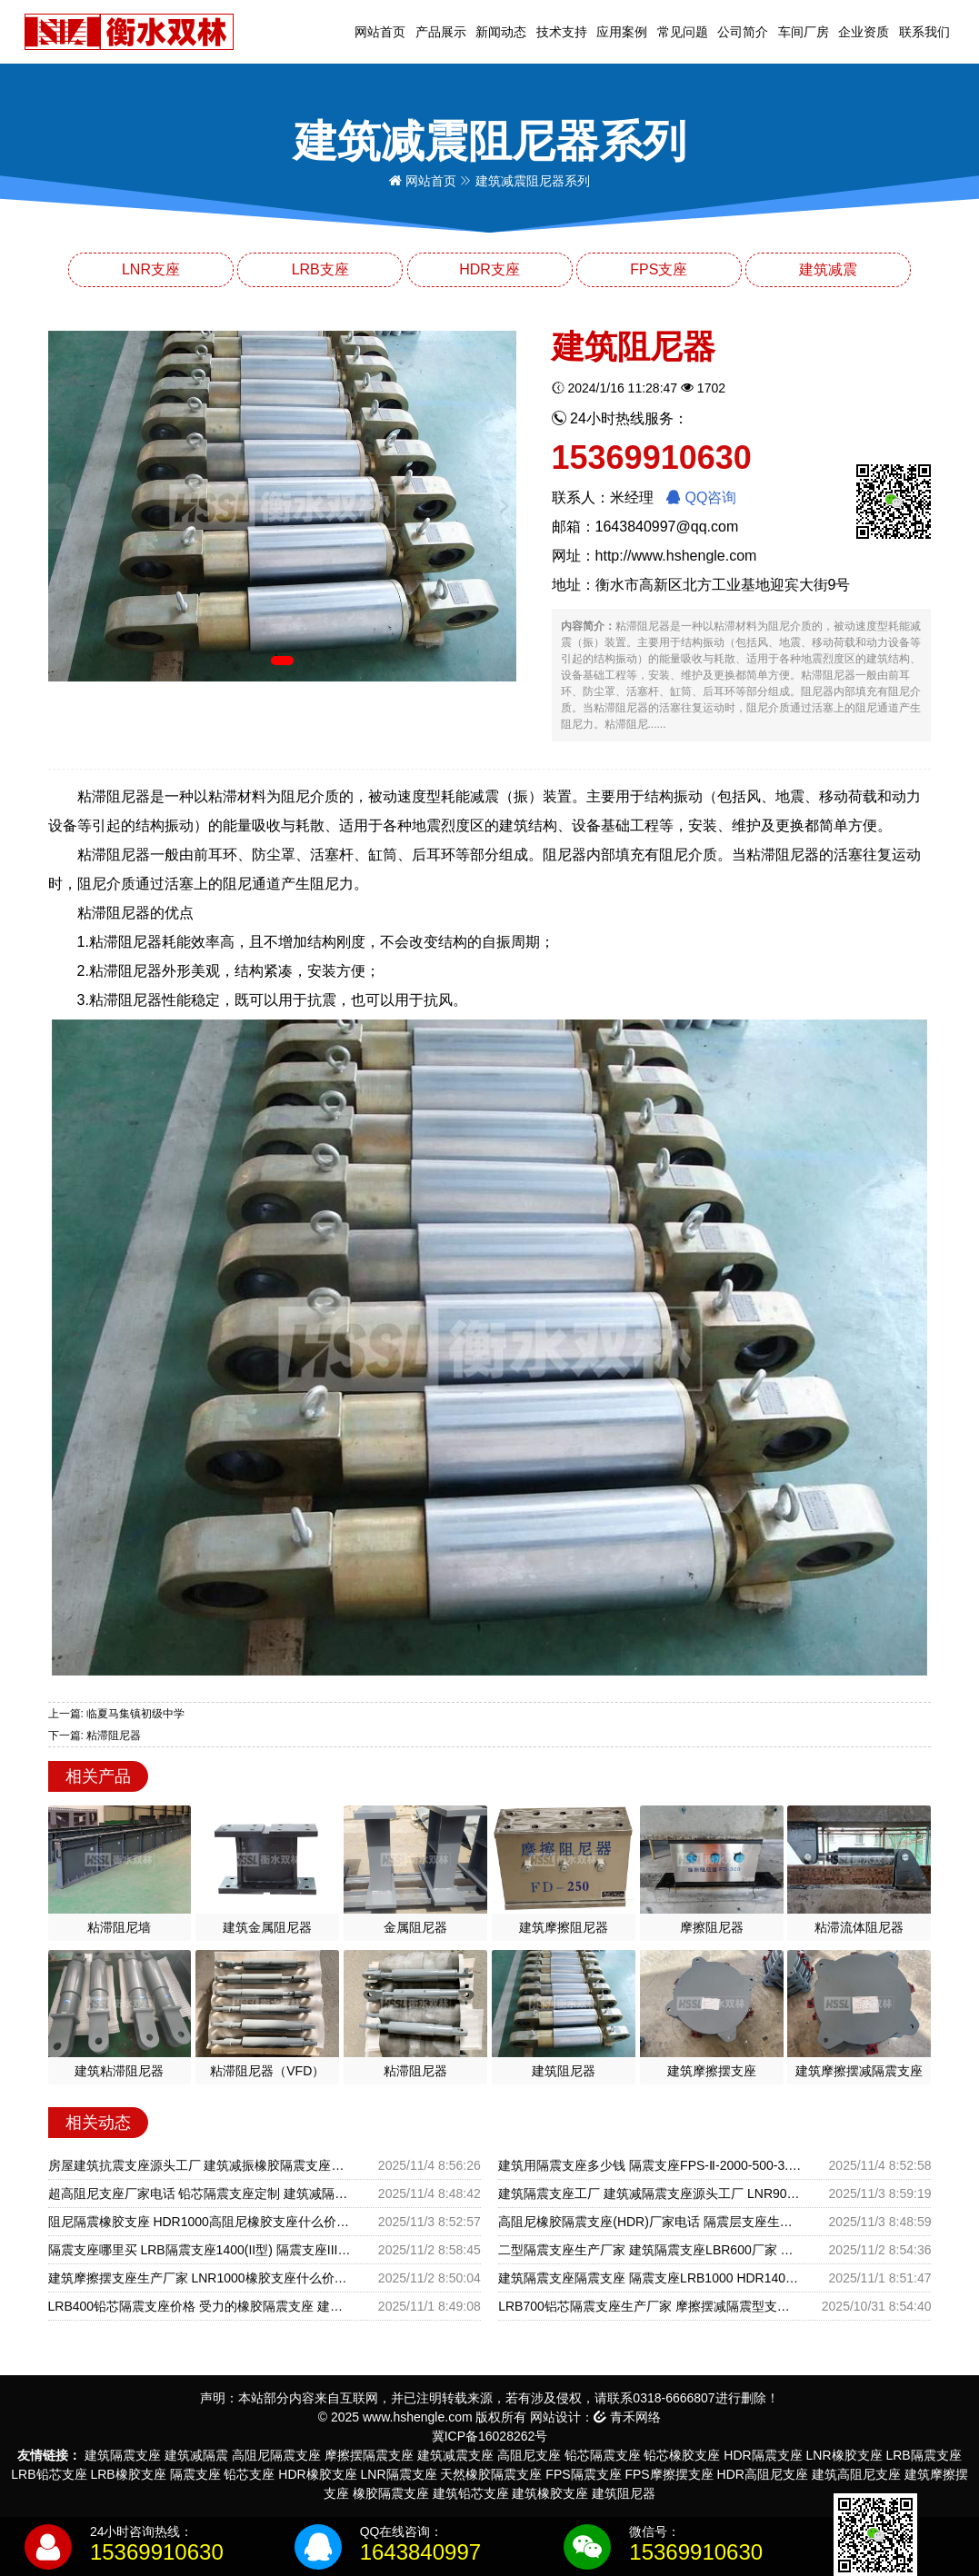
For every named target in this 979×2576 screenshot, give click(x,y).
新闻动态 (500, 32)
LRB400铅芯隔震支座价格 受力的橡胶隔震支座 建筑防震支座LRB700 (199, 2306)
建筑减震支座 (455, 2455)
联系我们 (924, 32)
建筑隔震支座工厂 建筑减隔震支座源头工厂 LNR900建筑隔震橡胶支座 (649, 2193)
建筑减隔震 (196, 2455)
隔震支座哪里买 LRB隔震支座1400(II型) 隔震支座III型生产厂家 (199, 2250)
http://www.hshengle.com (676, 555)
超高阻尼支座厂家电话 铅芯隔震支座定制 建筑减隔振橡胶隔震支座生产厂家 (199, 2193)
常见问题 (682, 32)
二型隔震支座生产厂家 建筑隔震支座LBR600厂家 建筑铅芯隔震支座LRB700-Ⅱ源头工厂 (649, 2250)
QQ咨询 (701, 497)
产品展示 (440, 32)
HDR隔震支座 (763, 2455)
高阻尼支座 (529, 2455)
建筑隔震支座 (123, 2455)
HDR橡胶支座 (317, 2474)
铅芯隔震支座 (602, 2455)
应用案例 (621, 32)
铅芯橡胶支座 (682, 2455)
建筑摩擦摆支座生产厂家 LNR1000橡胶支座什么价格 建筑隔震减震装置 (199, 2278)
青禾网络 (627, 2417)
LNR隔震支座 (399, 2474)
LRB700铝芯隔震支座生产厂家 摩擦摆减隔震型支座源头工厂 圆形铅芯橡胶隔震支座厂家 (649, 2306)
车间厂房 (803, 32)
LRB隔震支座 (923, 2455)
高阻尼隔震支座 (276, 2455)
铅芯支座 (249, 2474)
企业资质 (863, 32)
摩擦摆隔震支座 (369, 2455)
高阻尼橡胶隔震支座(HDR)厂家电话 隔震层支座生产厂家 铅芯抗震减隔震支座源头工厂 (649, 2221)
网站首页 (380, 32)
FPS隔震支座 (583, 2474)
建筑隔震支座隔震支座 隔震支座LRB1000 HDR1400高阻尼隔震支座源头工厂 (649, 2278)
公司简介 (742, 32)
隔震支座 (195, 2474)
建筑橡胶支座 (550, 2493)
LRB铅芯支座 (48, 2474)
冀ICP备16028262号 (490, 2436)
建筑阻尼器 (623, 2493)
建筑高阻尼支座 (856, 2474)
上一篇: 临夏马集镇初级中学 (116, 1713)
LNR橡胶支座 (844, 2455)
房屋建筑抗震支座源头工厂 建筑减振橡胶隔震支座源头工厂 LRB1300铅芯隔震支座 (199, 2165)
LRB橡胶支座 (127, 2474)
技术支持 (561, 32)
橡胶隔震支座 (391, 2493)
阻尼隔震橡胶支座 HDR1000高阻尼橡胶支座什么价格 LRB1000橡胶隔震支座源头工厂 (199, 2221)
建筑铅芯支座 (471, 2493)
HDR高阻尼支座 (762, 2474)
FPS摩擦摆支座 (668, 2474)
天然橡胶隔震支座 (491, 2474)
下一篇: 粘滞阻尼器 (95, 1735)
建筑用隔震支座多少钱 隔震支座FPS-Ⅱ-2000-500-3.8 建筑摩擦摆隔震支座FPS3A (649, 2165)
